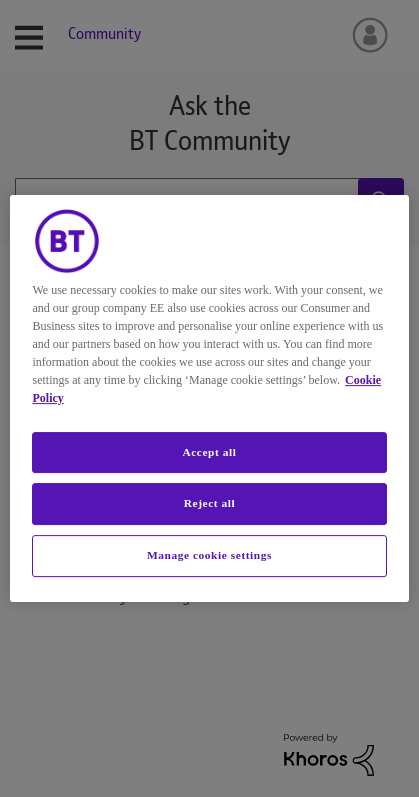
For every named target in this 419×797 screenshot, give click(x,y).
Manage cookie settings (209, 555)
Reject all (209, 504)
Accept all (209, 452)
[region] (209, 399)
